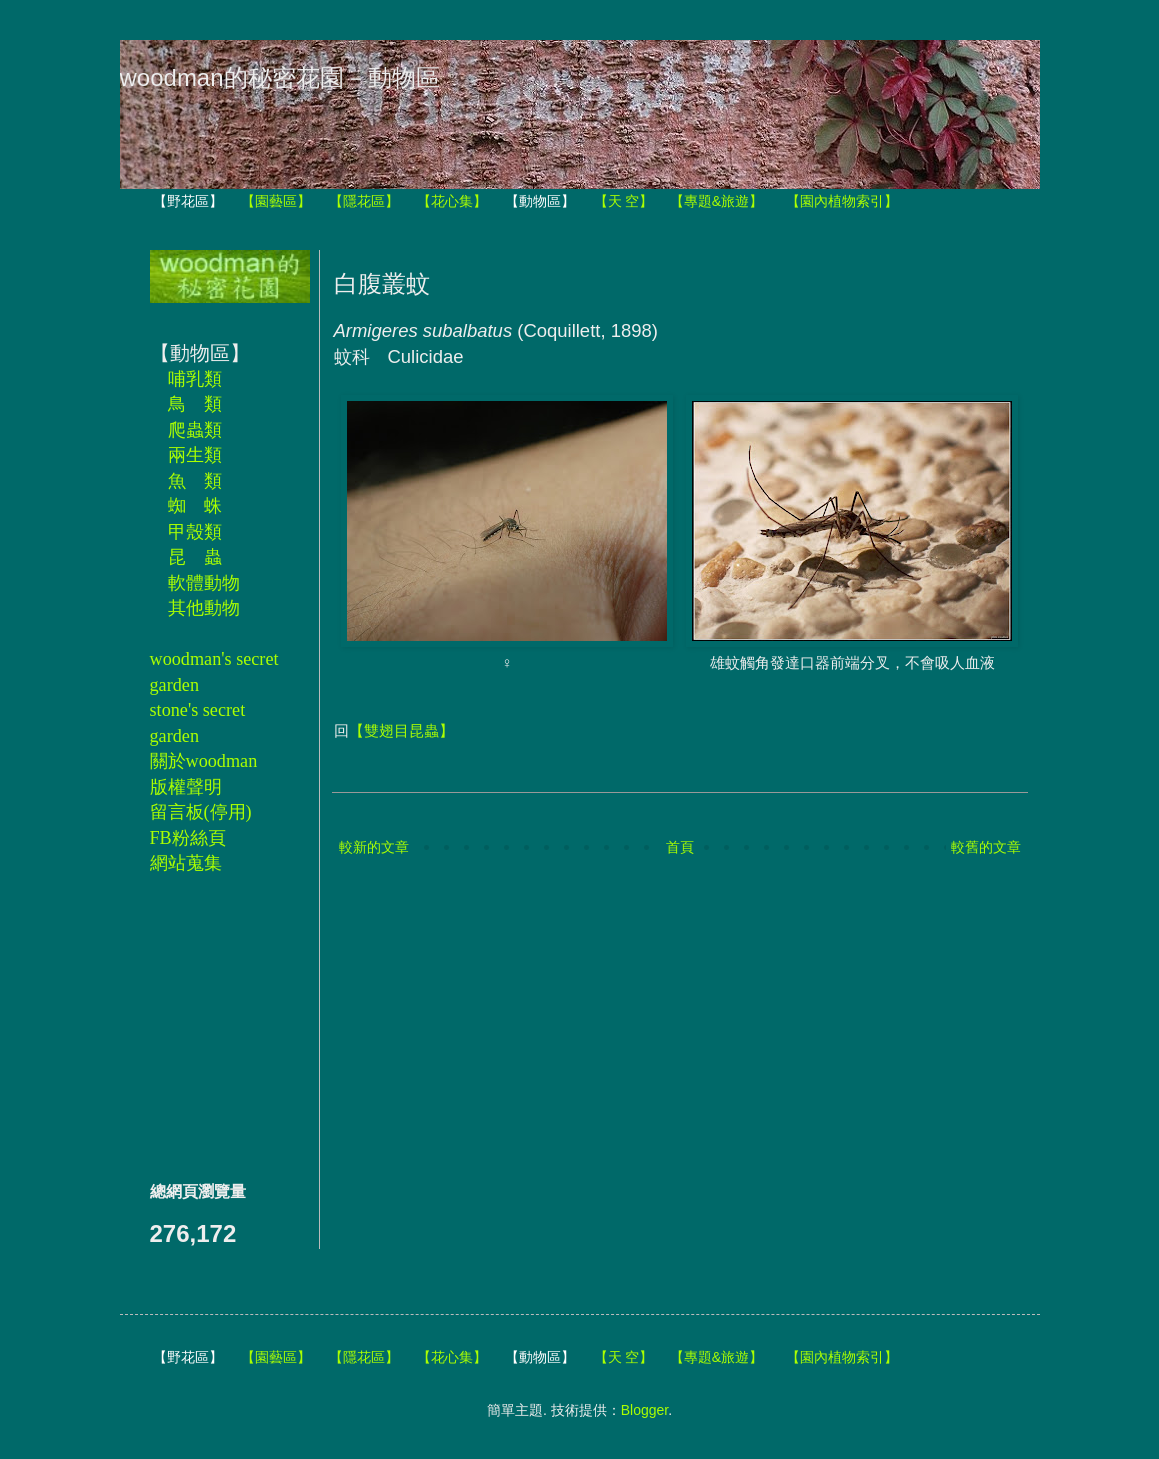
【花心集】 (452, 201)
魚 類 (195, 481)
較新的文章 (374, 847)
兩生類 (195, 455)
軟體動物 (204, 583)
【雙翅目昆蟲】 (401, 730)
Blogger (644, 1410)
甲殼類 (195, 532)
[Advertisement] (210, 1027)
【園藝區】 (276, 201)
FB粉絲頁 (188, 838)
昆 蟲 (195, 557)
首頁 (680, 847)
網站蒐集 (186, 863)
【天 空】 (624, 201)
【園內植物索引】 (842, 201)
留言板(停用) (201, 812)
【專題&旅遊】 (716, 201)
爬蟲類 (195, 430)
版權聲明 (186, 787)
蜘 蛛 (195, 506)
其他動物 (204, 608)
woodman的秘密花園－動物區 (280, 77)
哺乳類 (195, 379)
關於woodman (204, 761)
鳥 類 (195, 404)
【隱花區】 (364, 201)
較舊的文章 (986, 847)
